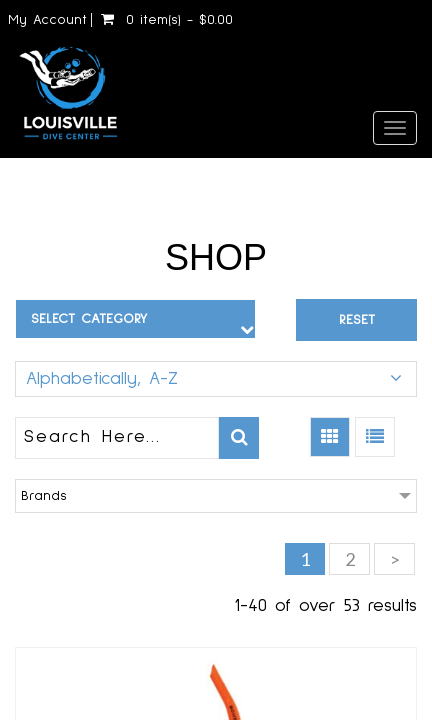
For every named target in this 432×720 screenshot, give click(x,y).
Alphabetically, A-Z (102, 379)
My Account (47, 20)
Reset (357, 320)
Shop (216, 257)
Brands (44, 496)
